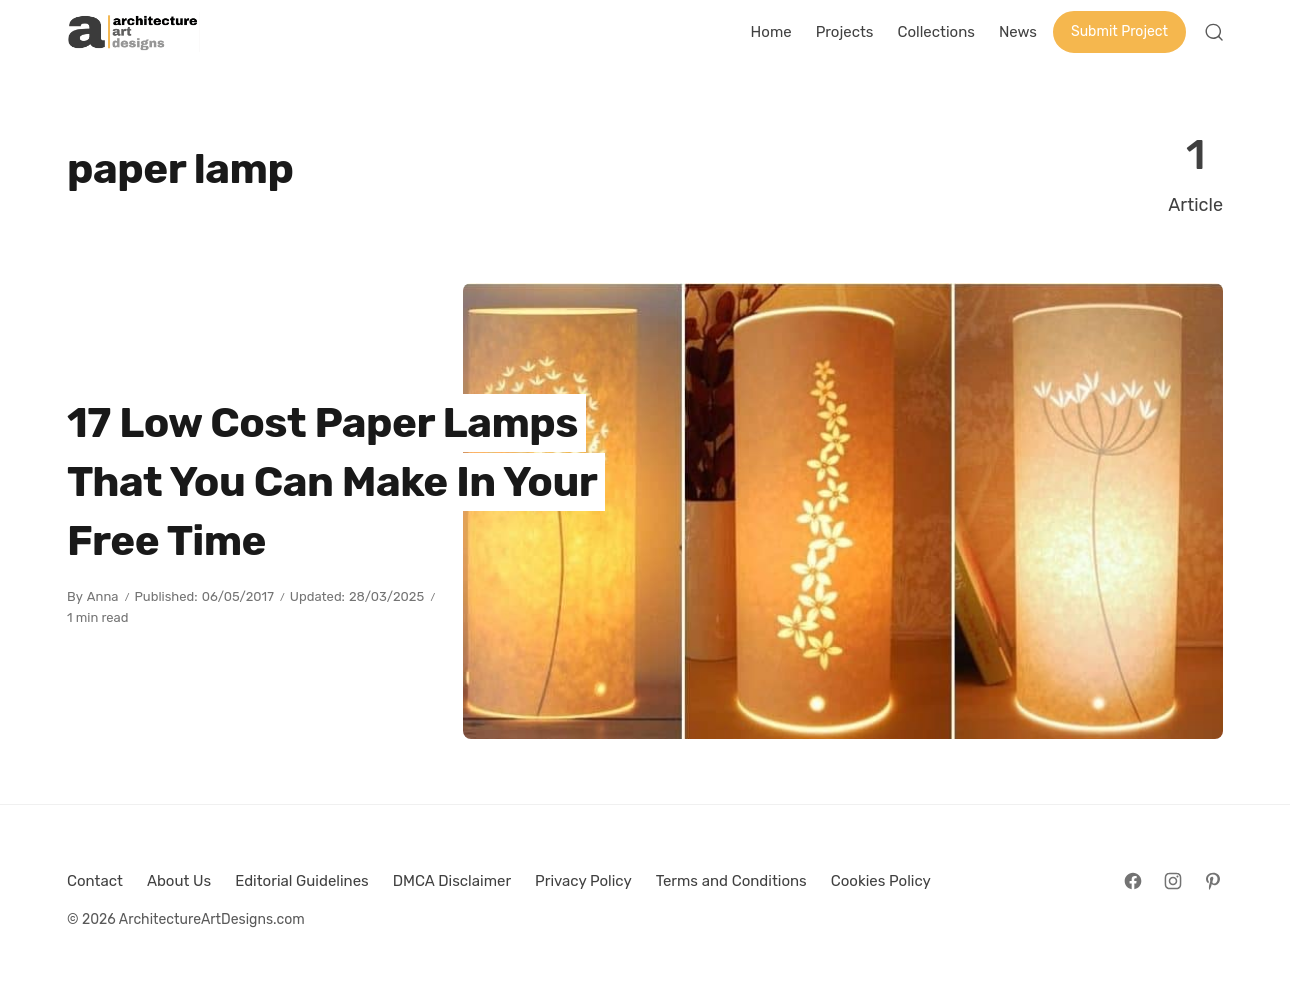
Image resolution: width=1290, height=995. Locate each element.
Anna (103, 596)
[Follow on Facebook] (1133, 881)
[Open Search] (1214, 32)
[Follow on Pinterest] (1213, 881)
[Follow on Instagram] (1173, 881)
